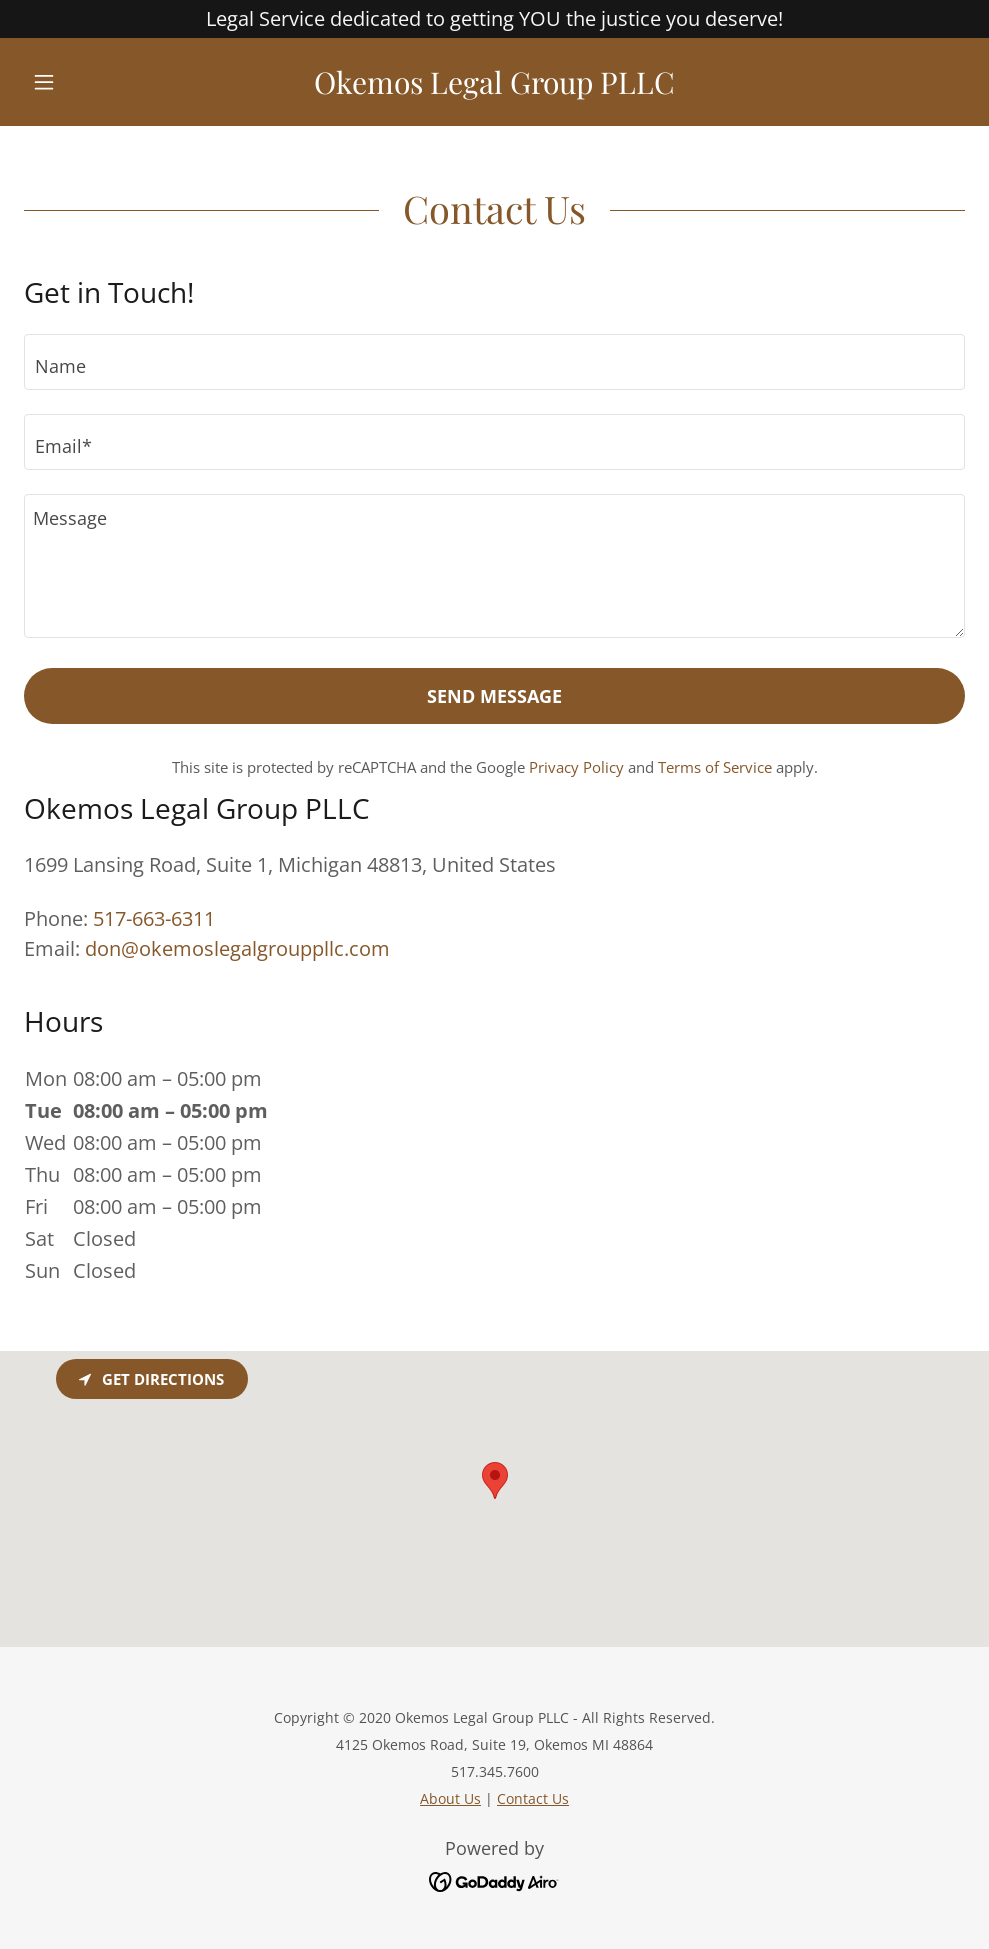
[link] (494, 86)
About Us (450, 1798)
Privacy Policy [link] (576, 767)
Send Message (494, 696)
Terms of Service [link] (715, 767)
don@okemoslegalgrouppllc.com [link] (237, 948)
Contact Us (533, 1798)
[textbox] (494, 362)
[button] (94, 82)
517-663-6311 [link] (154, 918)
